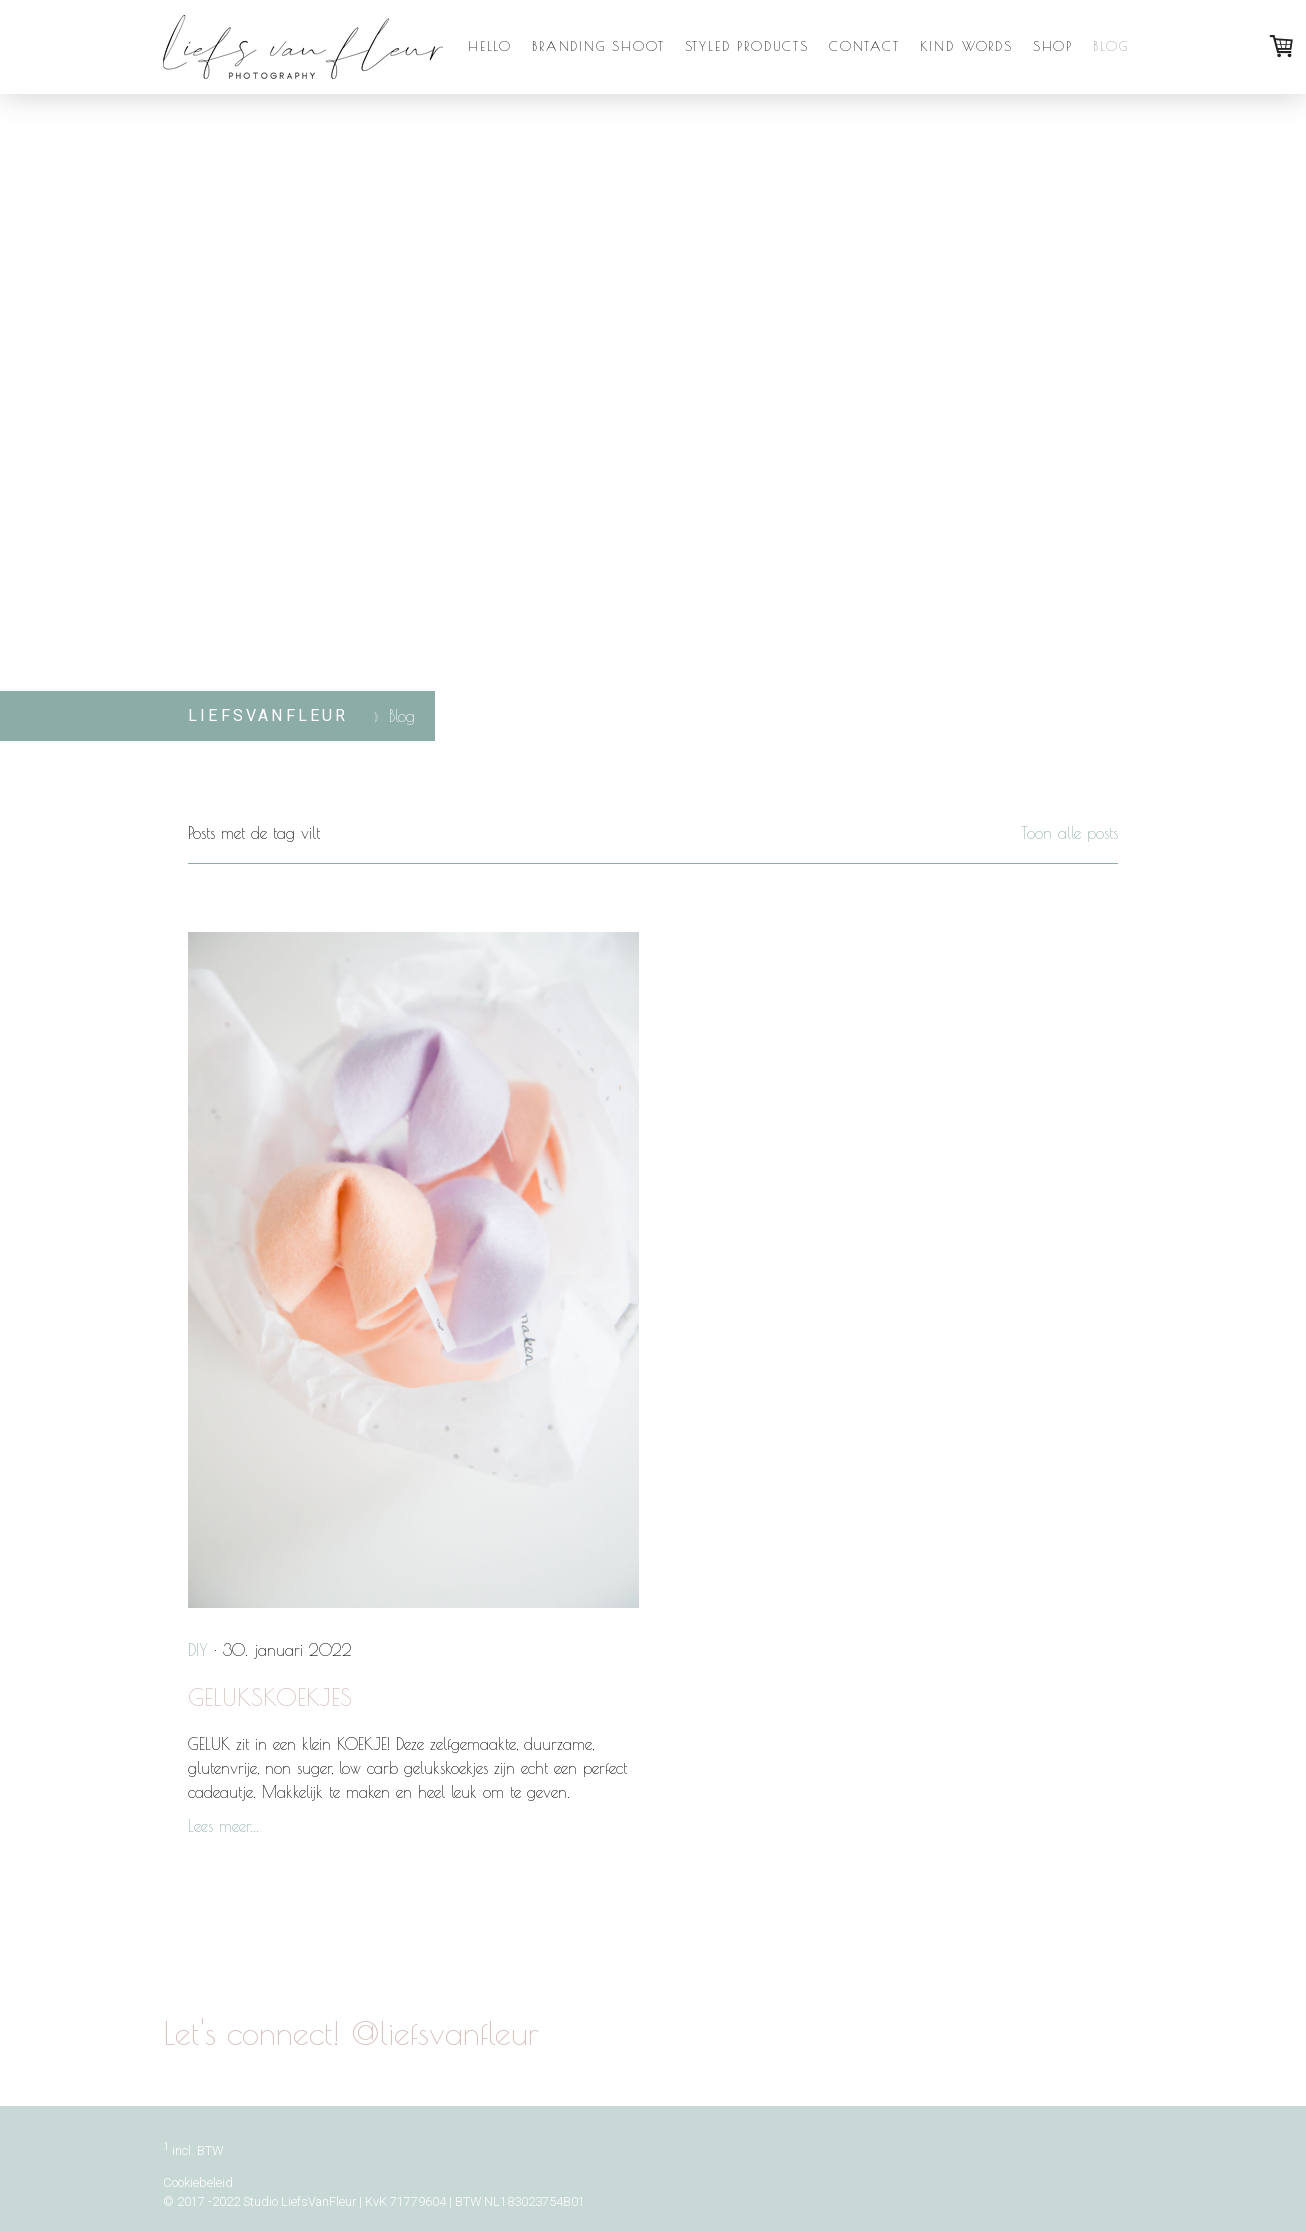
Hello (490, 46)
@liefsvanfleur (1006, 2037)
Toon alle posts (1069, 833)
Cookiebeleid (198, 2182)
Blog (1110, 46)
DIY (198, 1650)
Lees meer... (223, 1826)
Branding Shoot (598, 46)
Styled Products (747, 46)
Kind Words (966, 46)
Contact (864, 46)
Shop (1053, 46)
